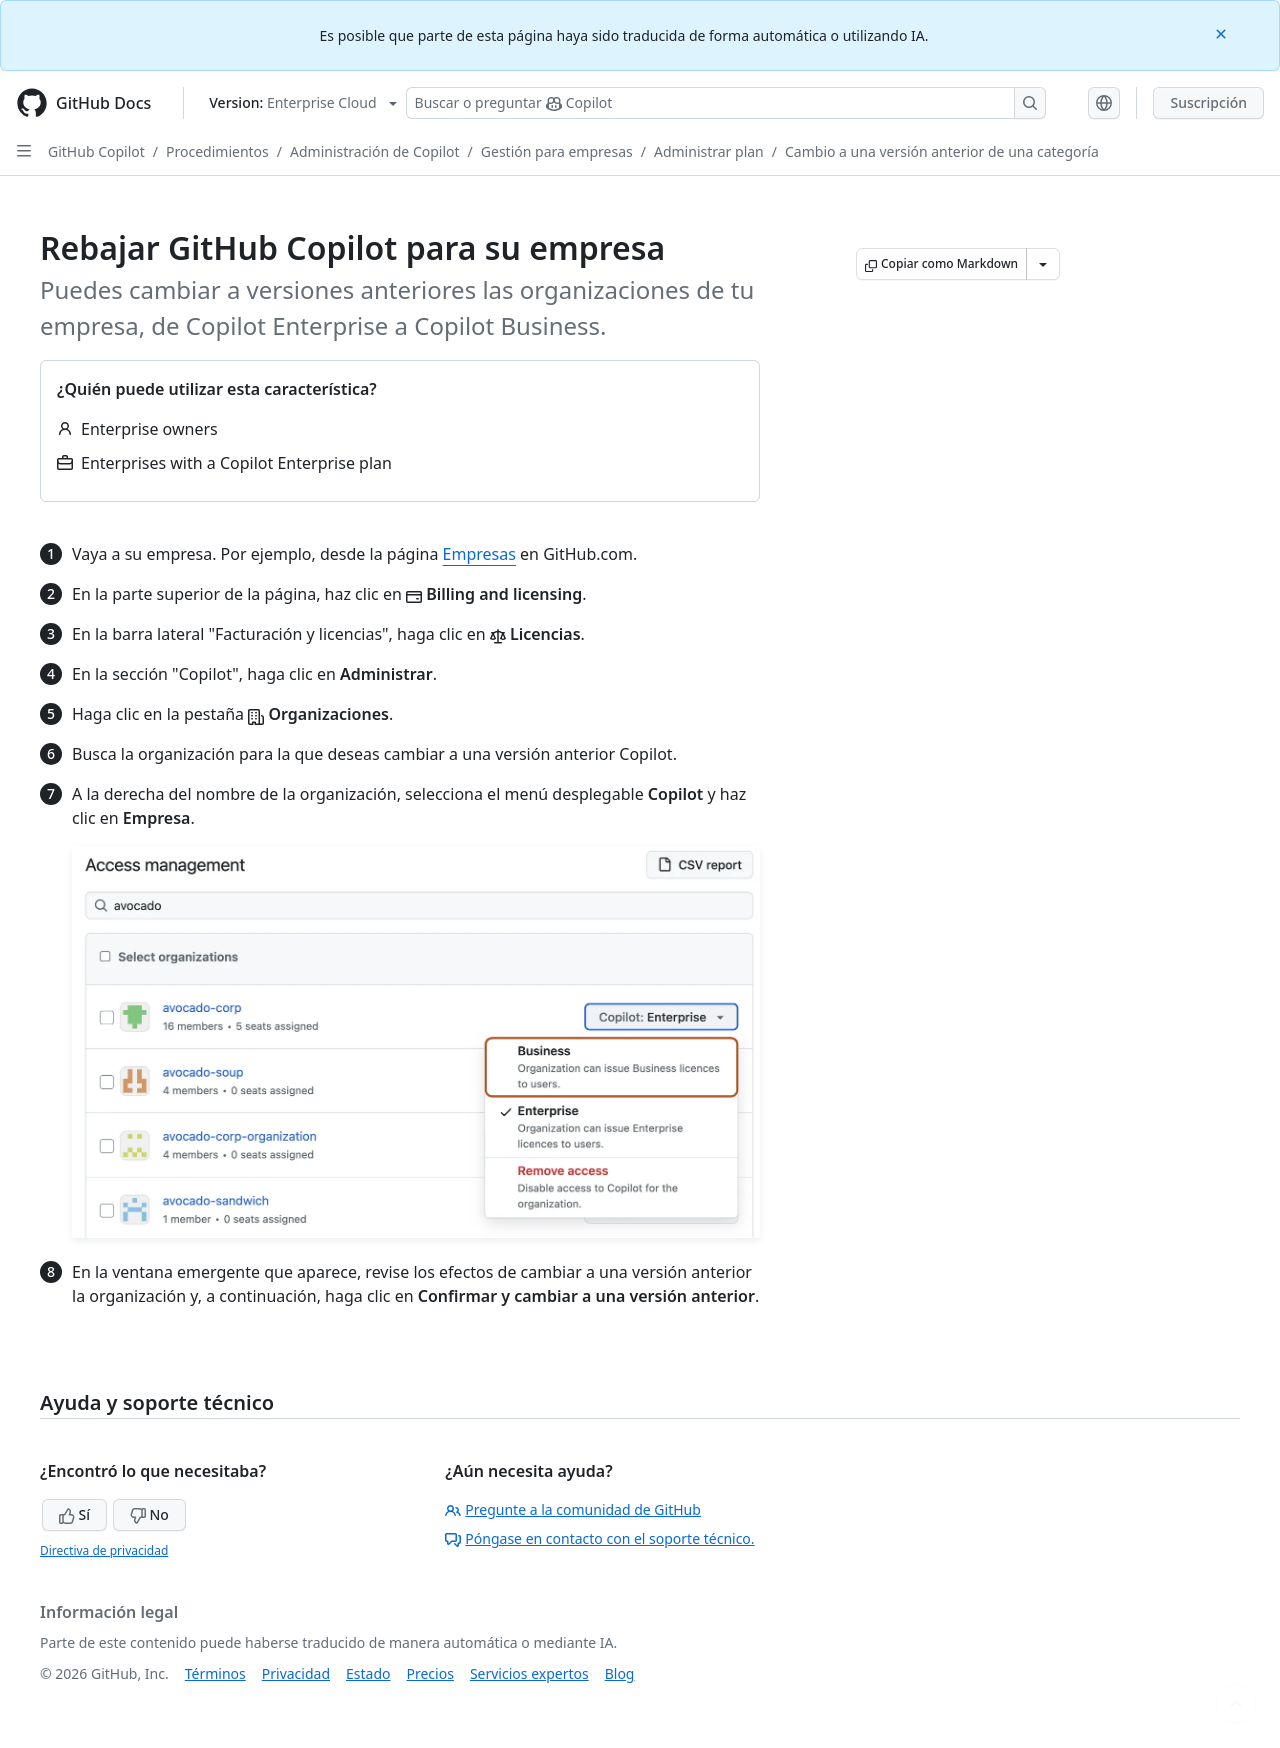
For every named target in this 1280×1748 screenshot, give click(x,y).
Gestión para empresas (557, 151)
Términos (215, 1673)
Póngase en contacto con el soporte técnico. (599, 1538)
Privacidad (296, 1673)
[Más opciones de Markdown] (1043, 264)
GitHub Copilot (96, 151)
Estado (368, 1673)
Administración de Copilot (375, 151)
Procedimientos (217, 151)
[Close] (1223, 32)
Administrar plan (709, 151)
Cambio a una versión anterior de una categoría (942, 151)
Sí (74, 1514)
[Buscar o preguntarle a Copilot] (726, 103)
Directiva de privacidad (104, 1550)
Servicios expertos (529, 1673)
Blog (620, 1673)
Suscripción (1208, 102)
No (149, 1514)
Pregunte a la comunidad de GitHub (573, 1509)
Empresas (479, 554)
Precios (430, 1673)
